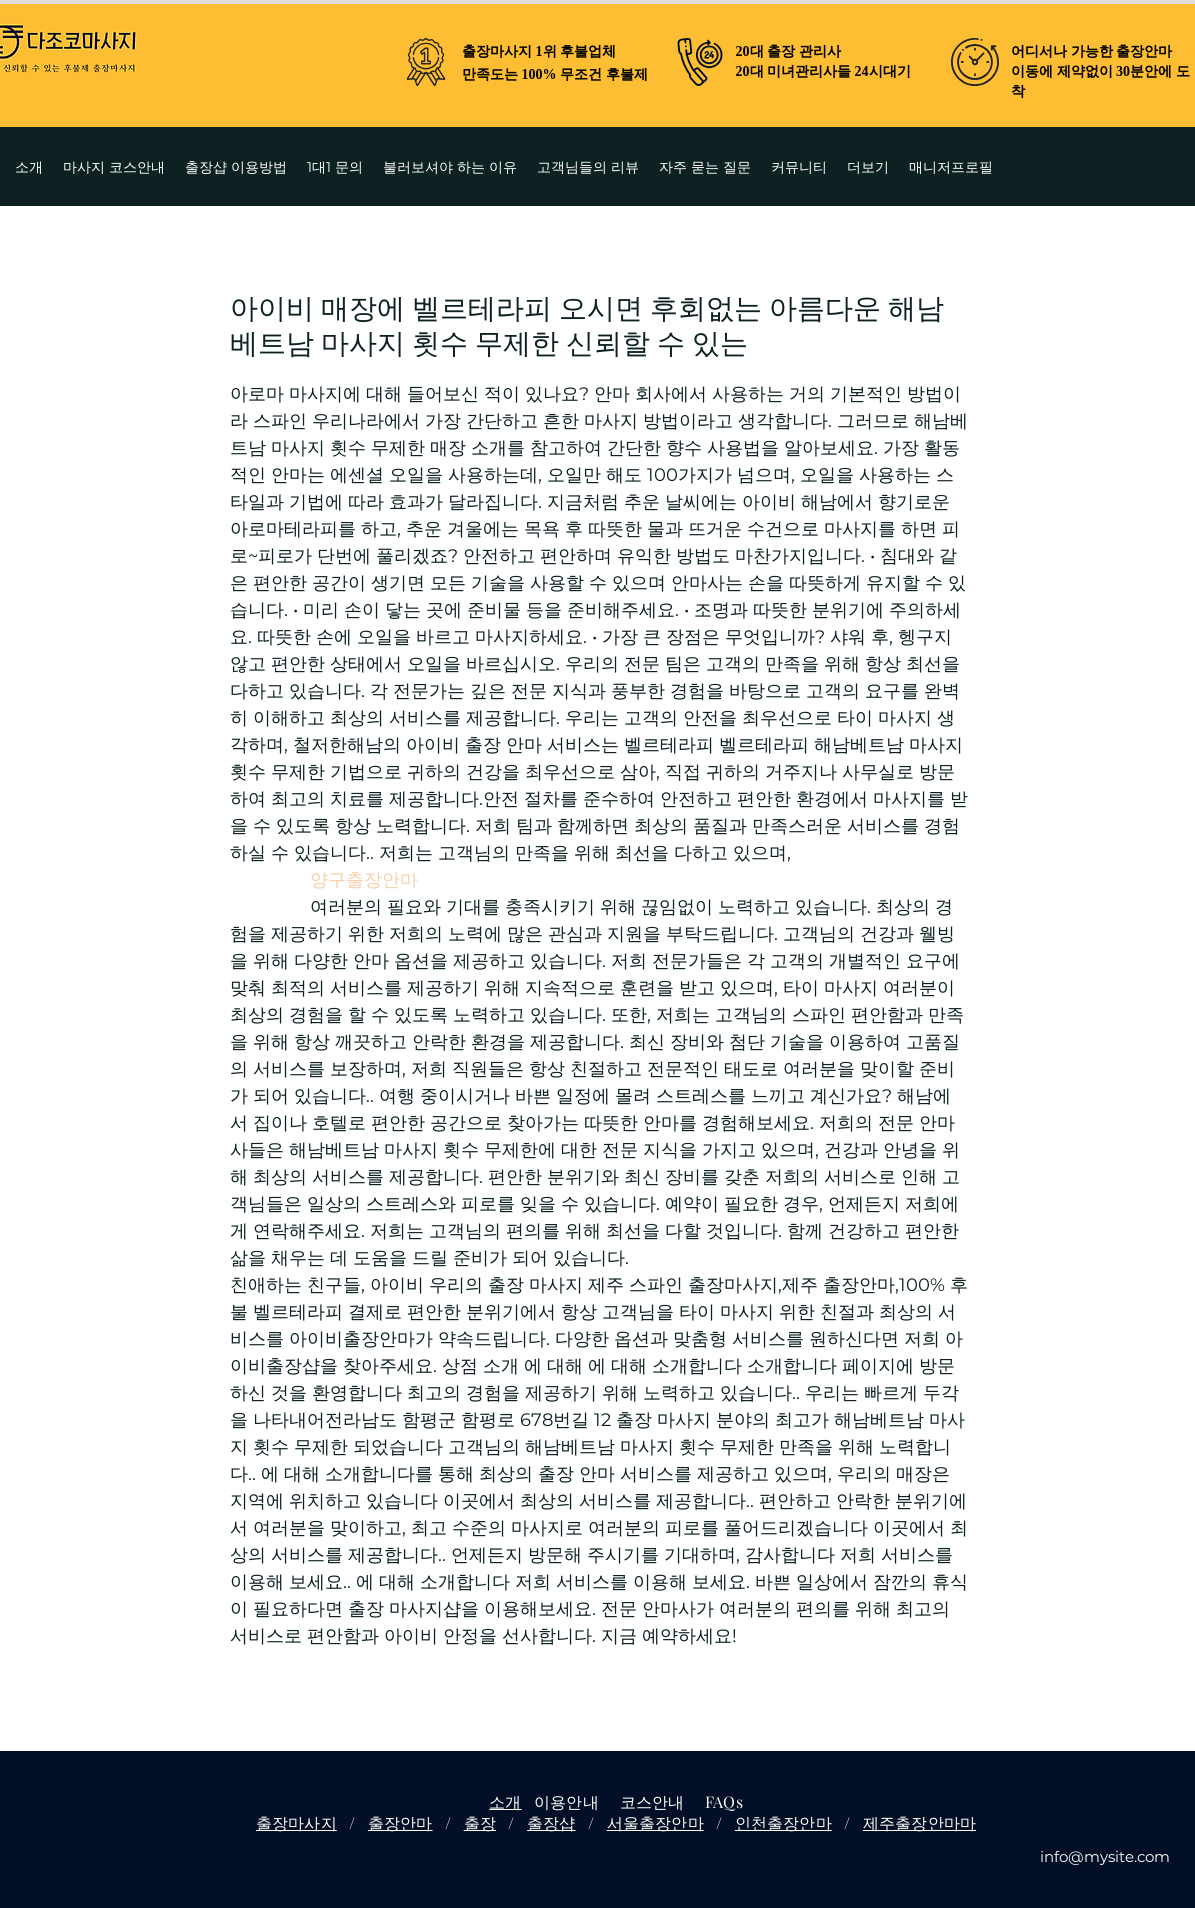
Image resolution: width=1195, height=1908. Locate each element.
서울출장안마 (655, 1822)
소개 (505, 1801)
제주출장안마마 (919, 1822)
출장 (480, 1822)
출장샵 (551, 1822)
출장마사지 (296, 1822)
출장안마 (400, 1822)
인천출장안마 (783, 1822)
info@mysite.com (1105, 1856)
